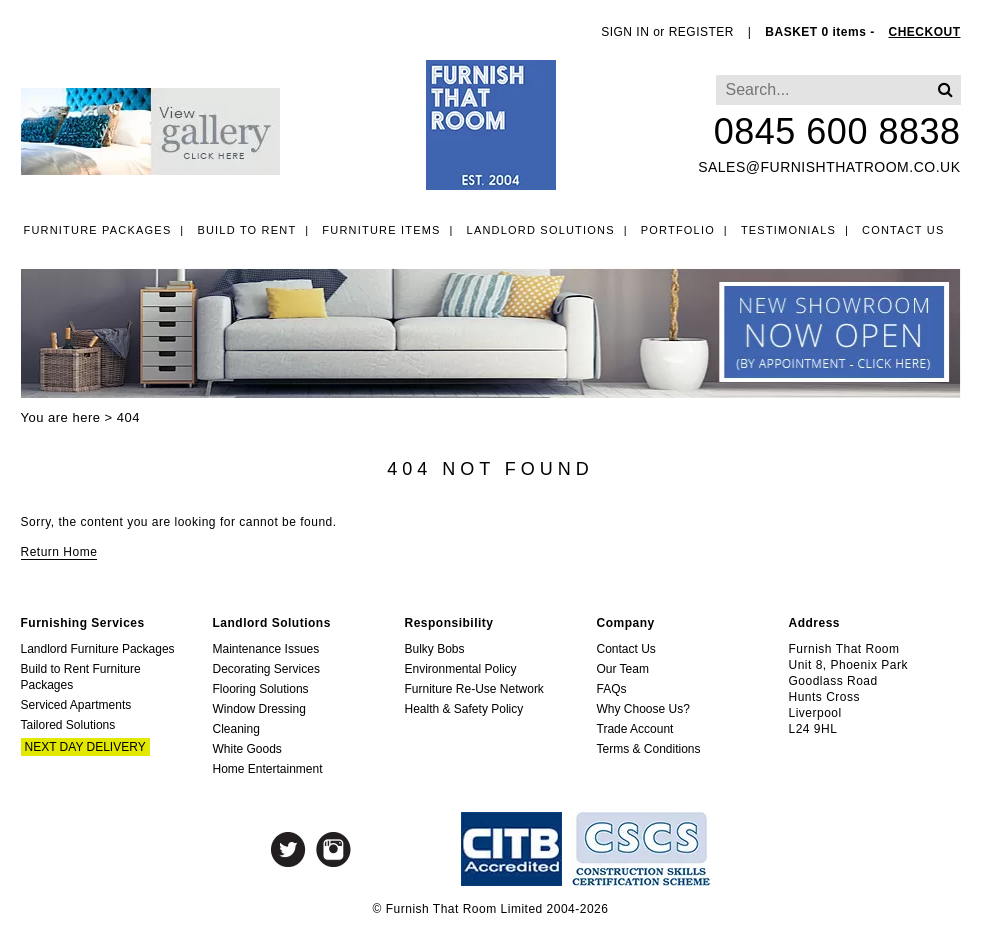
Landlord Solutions (541, 230)
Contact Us (903, 230)
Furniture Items (381, 230)
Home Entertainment (268, 769)
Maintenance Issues (266, 649)
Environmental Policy (461, 669)
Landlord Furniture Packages (98, 649)
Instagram (333, 849)
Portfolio (678, 230)
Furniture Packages (98, 230)
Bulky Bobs (435, 649)
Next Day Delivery (85, 747)
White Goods (247, 749)
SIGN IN (625, 32)
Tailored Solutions (68, 725)
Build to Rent (246, 230)
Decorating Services (266, 669)
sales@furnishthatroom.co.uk (829, 167)
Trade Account (635, 729)
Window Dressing (259, 709)
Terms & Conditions (649, 749)
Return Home (59, 552)
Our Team (623, 669)
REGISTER (701, 32)
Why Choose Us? (643, 709)
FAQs (612, 689)
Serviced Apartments (76, 705)
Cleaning (236, 729)
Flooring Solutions (261, 689)
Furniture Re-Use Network (474, 689)
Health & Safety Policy (464, 709)
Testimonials (788, 230)
